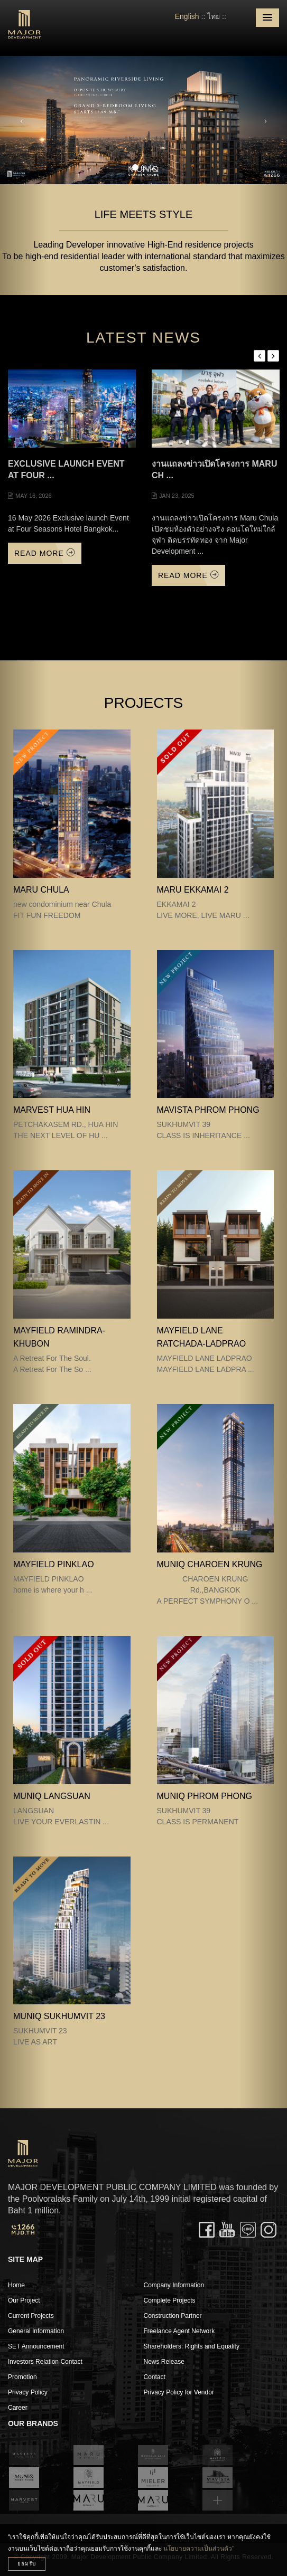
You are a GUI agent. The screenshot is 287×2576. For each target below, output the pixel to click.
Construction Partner (173, 2315)
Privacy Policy (28, 2392)
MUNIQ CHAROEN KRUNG (210, 1564)
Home (16, 2285)
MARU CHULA (41, 889)
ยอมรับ (26, 2563)
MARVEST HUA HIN (51, 1109)
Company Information (174, 2285)
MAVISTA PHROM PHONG (208, 1109)
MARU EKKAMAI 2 (193, 889)
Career (17, 2407)
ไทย (213, 16)
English (187, 16)
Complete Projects (170, 2300)
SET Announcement (36, 2346)
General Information (36, 2331)
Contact (154, 2377)
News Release (164, 2361)
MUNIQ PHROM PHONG (204, 1796)
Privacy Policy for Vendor (179, 2392)
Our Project (24, 2300)
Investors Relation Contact (45, 2361)
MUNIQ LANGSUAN (51, 1796)
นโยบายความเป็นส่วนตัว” (198, 2548)
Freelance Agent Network (179, 2331)
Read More (44, 552)
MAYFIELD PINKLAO (53, 1564)
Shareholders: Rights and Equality (191, 2346)
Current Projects (31, 2315)
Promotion (22, 2377)
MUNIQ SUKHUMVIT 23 (59, 2016)
